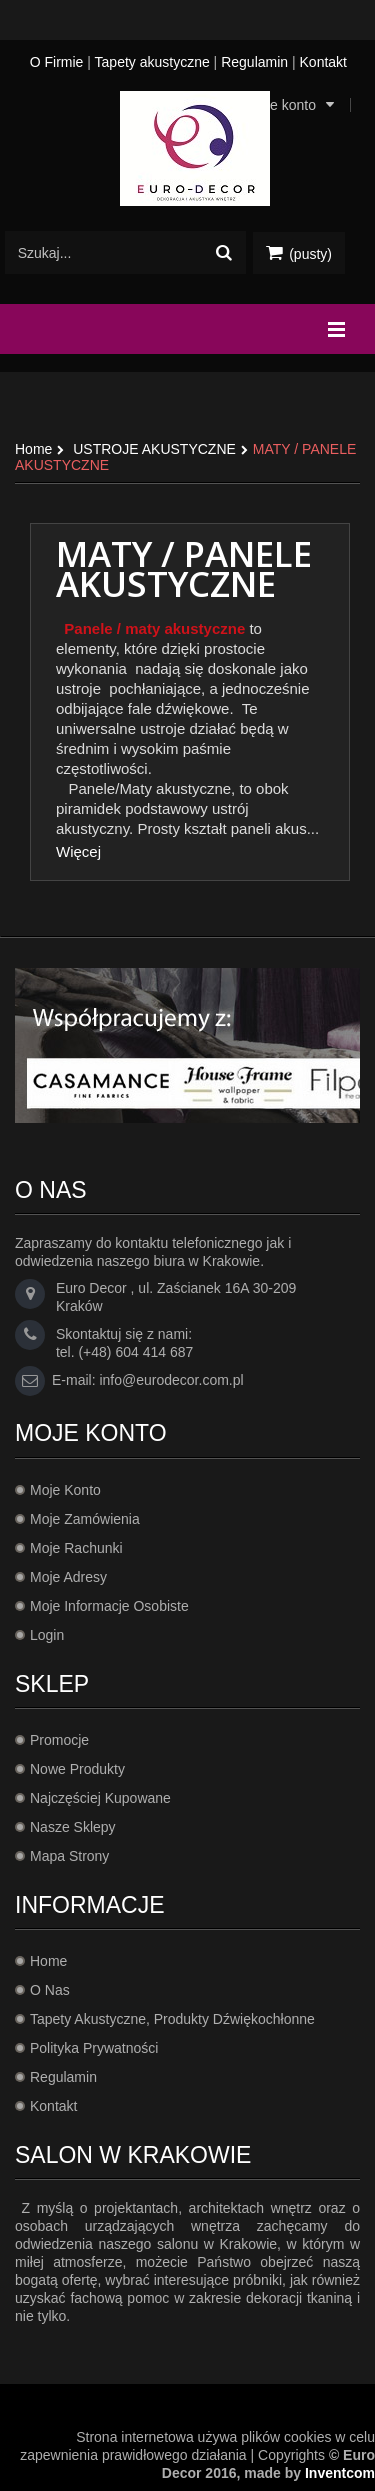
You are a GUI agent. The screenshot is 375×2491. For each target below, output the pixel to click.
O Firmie (57, 62)
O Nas (50, 1990)
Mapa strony (69, 1856)
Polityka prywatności (94, 2048)
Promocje (59, 1740)
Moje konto (65, 1490)
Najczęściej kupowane (100, 1798)
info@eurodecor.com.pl (171, 1380)
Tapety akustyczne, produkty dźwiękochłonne (172, 2019)
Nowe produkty (77, 1769)
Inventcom (340, 2473)
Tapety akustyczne (152, 62)
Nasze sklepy (73, 1827)
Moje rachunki (76, 1548)
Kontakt (323, 62)
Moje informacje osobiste (109, 1606)
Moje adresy (68, 1577)
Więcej (78, 851)
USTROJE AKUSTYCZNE (154, 449)
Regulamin (254, 62)
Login (47, 1635)
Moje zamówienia (85, 1519)
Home (48, 1961)
